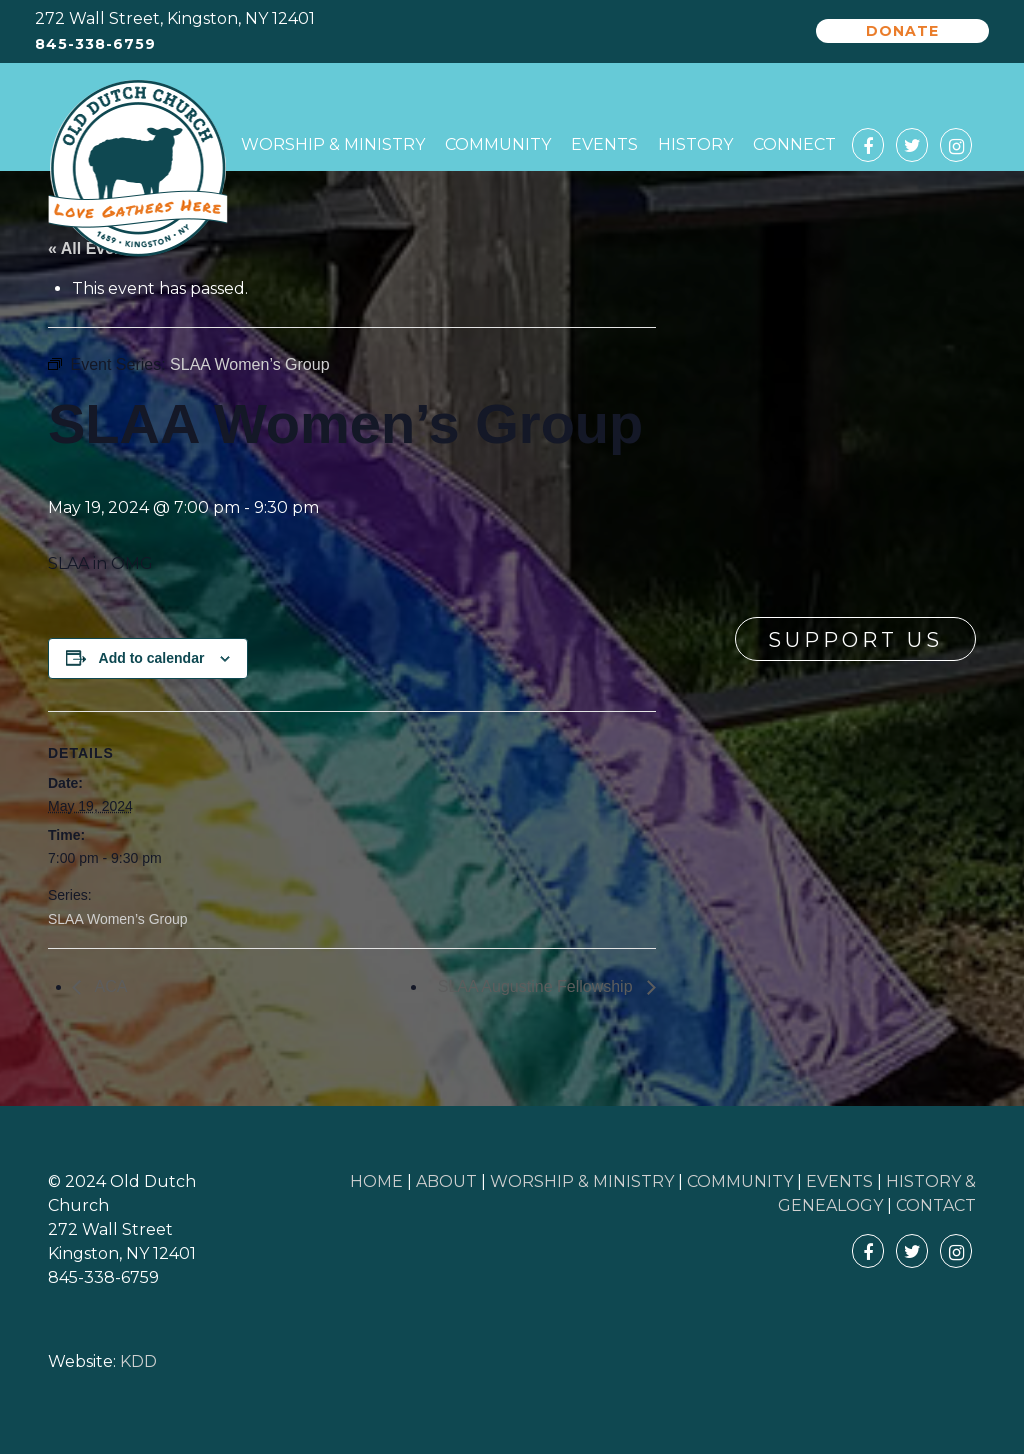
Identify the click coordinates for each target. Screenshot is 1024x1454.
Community (498, 144)
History (695, 144)
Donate (902, 31)
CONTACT (936, 1205)
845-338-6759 (95, 44)
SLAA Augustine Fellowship (537, 986)
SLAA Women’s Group (118, 919)
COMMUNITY (740, 1181)
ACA (109, 986)
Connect (794, 144)
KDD (138, 1361)
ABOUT (446, 1181)
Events (604, 144)
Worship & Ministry (333, 144)
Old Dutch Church (138, 169)
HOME (376, 1181)
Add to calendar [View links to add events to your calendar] (152, 658)
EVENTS (839, 1181)
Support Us (855, 640)
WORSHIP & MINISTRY (582, 1181)
